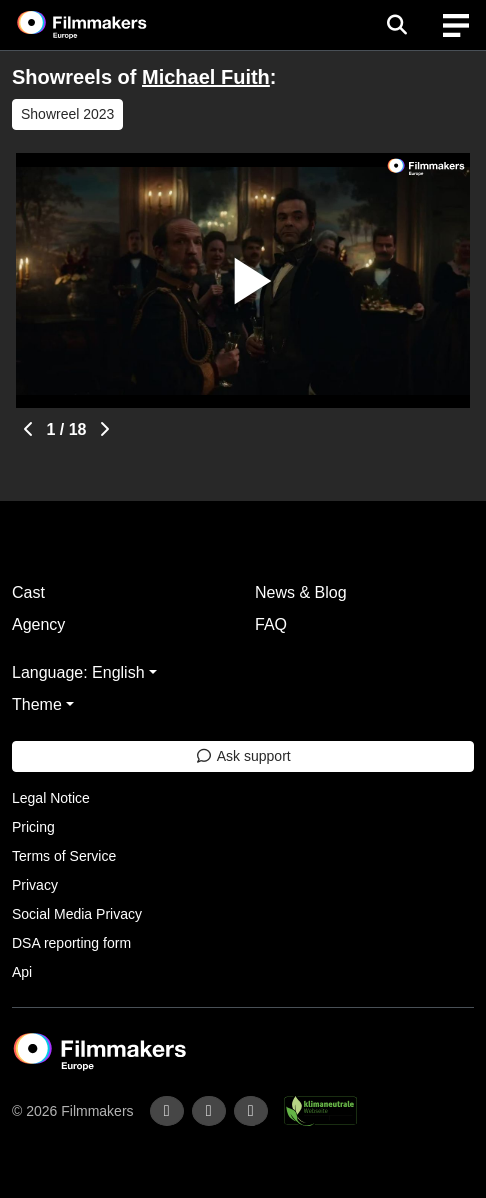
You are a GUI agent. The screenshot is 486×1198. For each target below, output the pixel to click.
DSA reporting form (71, 943)
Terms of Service (64, 856)
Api (22, 972)
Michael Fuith (206, 77)
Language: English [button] (78, 672)
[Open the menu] (396, 25)
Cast (28, 592)
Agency (38, 624)
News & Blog (301, 592)
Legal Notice (51, 798)
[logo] (106, 25)
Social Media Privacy (77, 914)
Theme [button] (37, 704)
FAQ (271, 624)
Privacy (35, 885)
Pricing (33, 827)
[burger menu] (456, 25)
